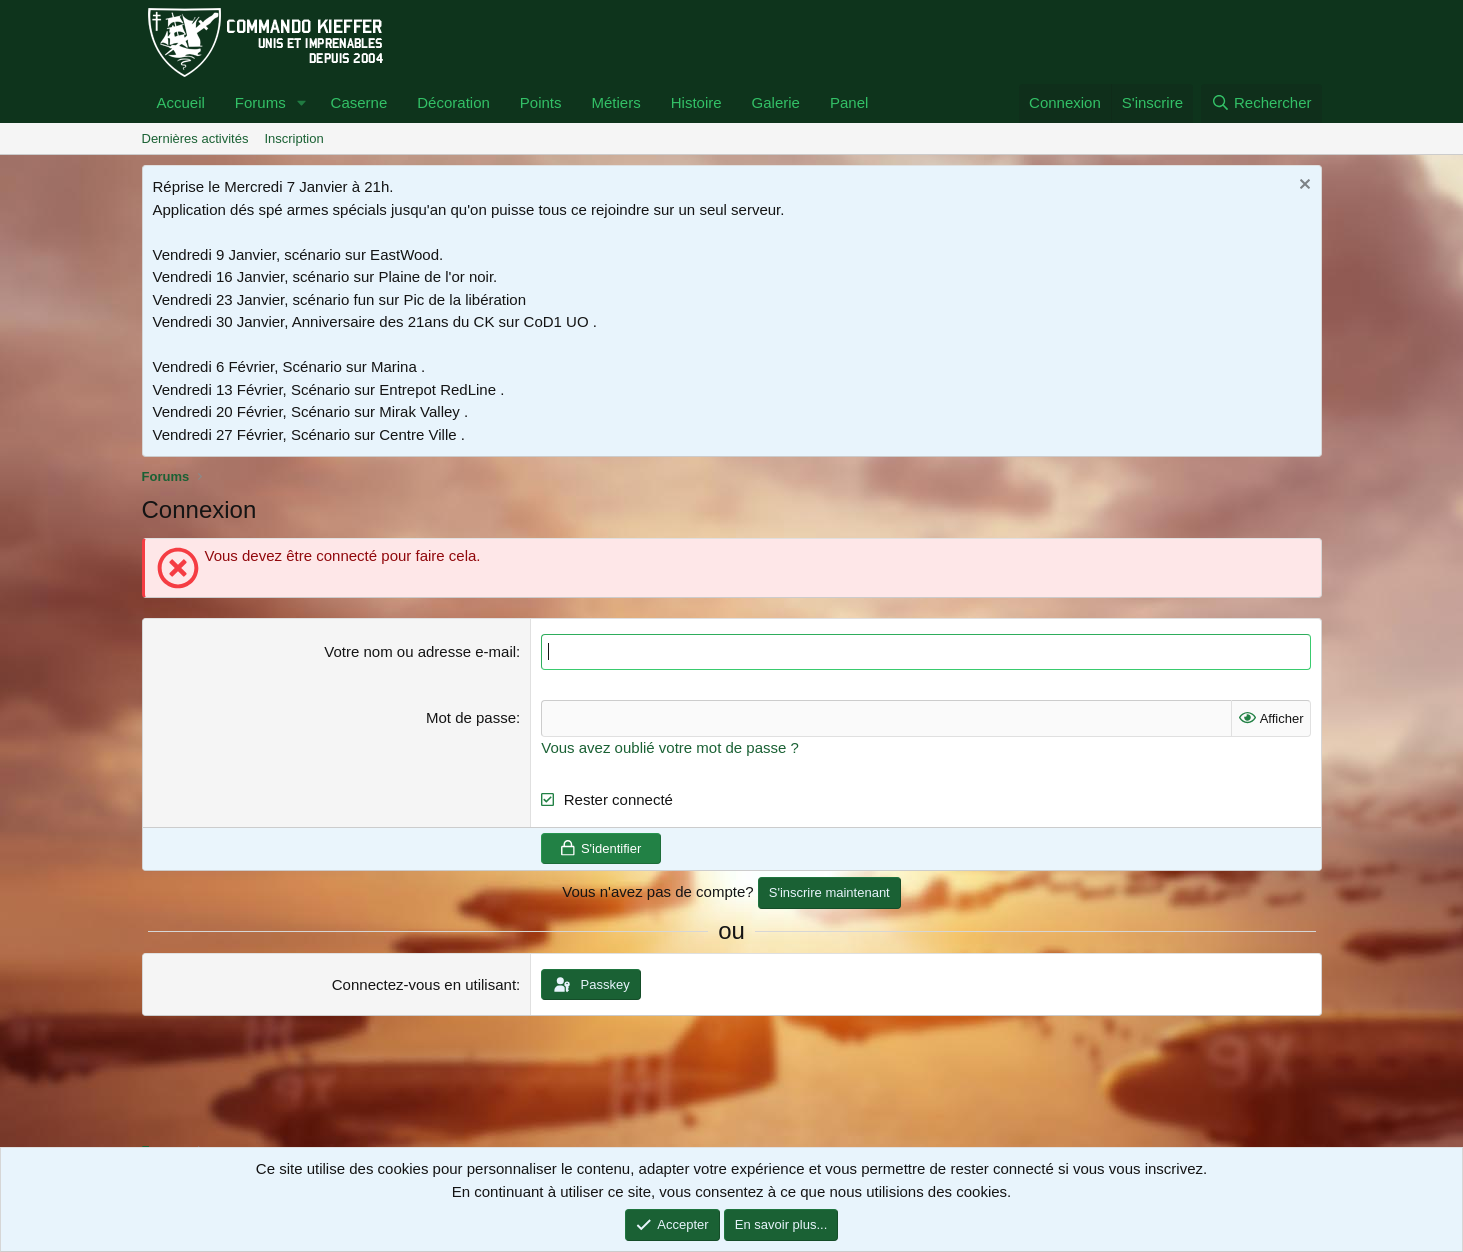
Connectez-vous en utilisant (424, 984)
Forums (260, 102)
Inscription (293, 138)
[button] (302, 103)
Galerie (776, 102)
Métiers (616, 102)
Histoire (696, 102)
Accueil (181, 102)
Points (541, 102)
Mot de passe (471, 717)
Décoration (453, 102)
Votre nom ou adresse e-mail (420, 651)
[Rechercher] (1261, 103)
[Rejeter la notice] (1302, 186)
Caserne (359, 102)
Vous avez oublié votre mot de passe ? (670, 747)
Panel (849, 102)
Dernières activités (195, 138)
